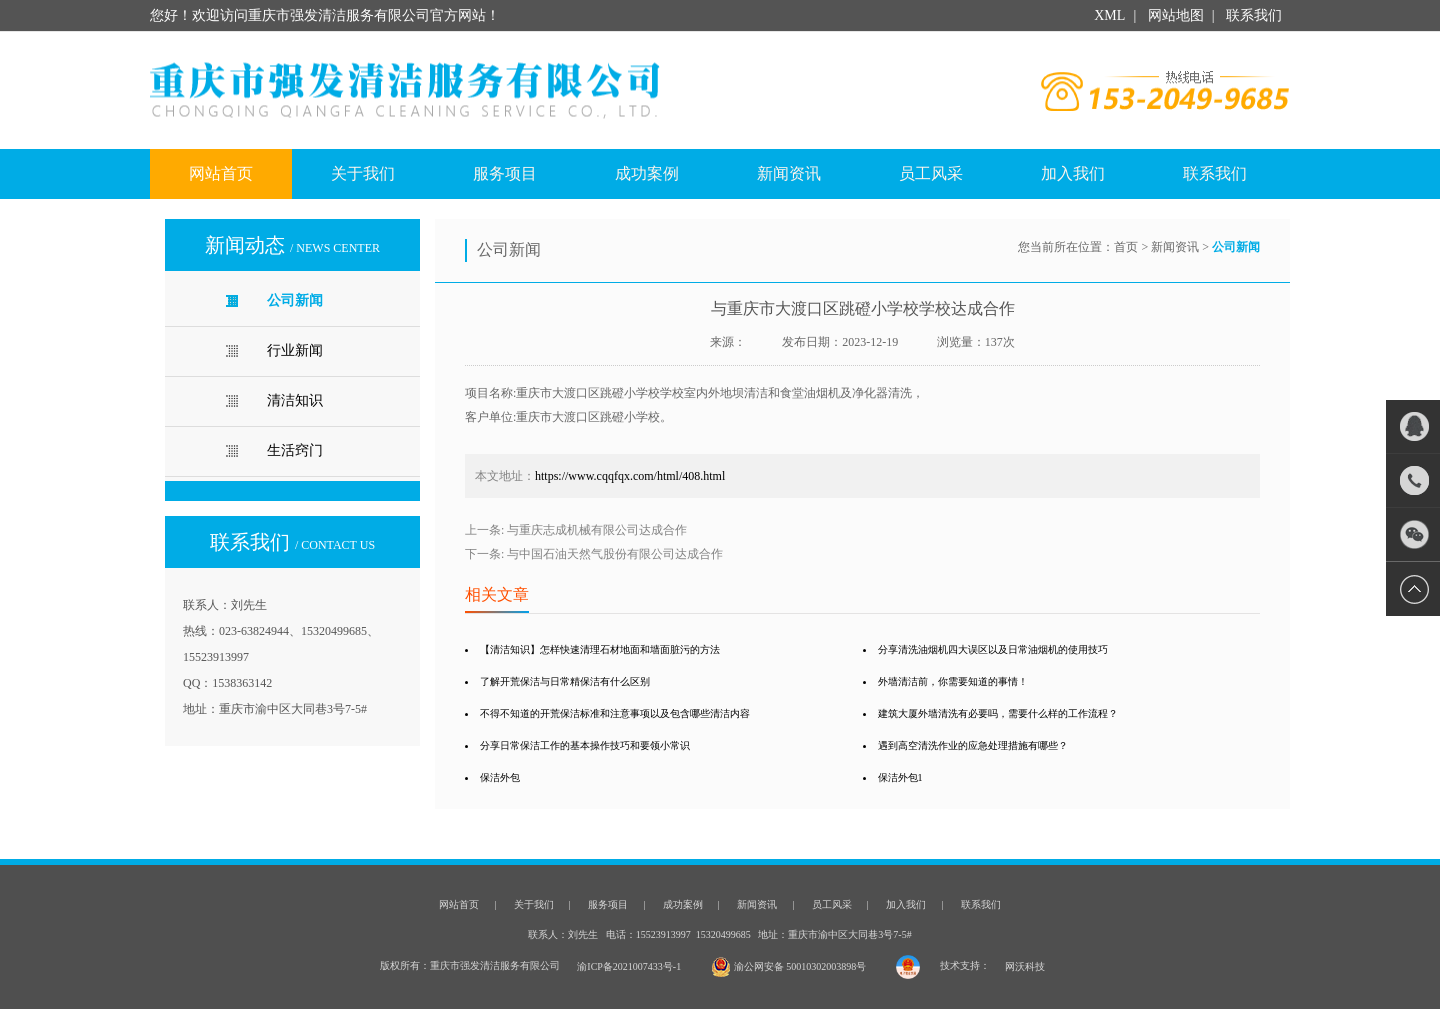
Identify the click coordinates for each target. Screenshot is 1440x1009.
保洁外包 (500, 777)
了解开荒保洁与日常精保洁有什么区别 (565, 681)
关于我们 (363, 173)
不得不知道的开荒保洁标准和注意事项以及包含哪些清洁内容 (615, 713)
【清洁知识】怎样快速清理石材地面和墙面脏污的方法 (600, 649)
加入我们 (1073, 173)
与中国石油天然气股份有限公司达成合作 (615, 554)
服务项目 (505, 173)
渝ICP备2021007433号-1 (629, 966)
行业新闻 (295, 350)
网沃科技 (1025, 966)
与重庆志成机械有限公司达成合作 (597, 530)
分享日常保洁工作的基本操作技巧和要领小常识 (585, 745)
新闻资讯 (789, 173)
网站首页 (221, 173)
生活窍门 (295, 450)
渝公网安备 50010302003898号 (788, 966)
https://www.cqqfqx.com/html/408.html (630, 476)
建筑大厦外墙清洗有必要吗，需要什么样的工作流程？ (998, 713)
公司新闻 (295, 300)
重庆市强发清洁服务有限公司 (446, 90)
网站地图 (1176, 15)
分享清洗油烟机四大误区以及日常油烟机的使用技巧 (993, 649)
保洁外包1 (900, 777)
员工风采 (931, 173)
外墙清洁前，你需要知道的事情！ (953, 681)
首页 (1126, 247)
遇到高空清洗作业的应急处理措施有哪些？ (973, 745)
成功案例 (647, 173)
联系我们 (1253, 15)
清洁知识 (295, 400)
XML (1109, 15)
